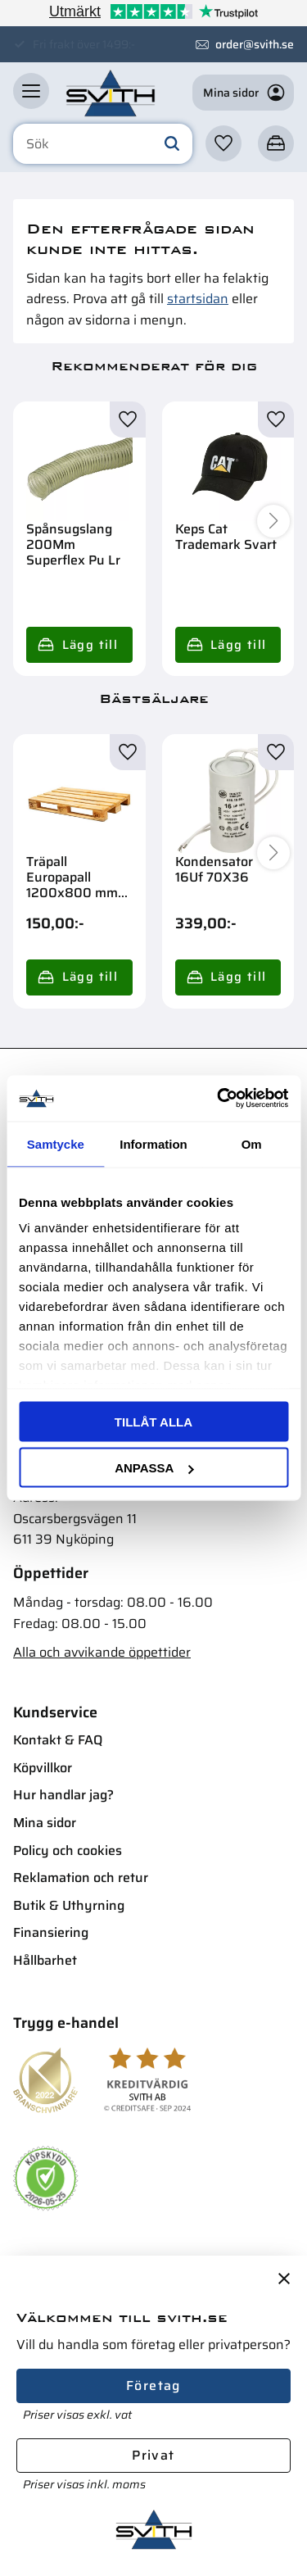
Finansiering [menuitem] (50, 1932)
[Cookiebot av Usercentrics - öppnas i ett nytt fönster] (218, 1098)
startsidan (197, 298)
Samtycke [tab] (55, 1143)
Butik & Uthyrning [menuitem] (68, 1905)
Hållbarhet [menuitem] (45, 1960)
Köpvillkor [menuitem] (42, 1767)
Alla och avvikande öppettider (102, 1652)
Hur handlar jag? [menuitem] (63, 1795)
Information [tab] (153, 1143)
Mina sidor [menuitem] (44, 1822)
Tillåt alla (153, 1421)
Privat (153, 2455)
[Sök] (171, 144)
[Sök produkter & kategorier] (102, 144)
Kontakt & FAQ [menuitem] (57, 1740)
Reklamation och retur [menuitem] (80, 1877)
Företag (153, 2385)
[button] (31, 91)
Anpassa (154, 1468)
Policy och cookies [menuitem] (67, 1850)
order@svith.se (254, 44)
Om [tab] (252, 1143)
